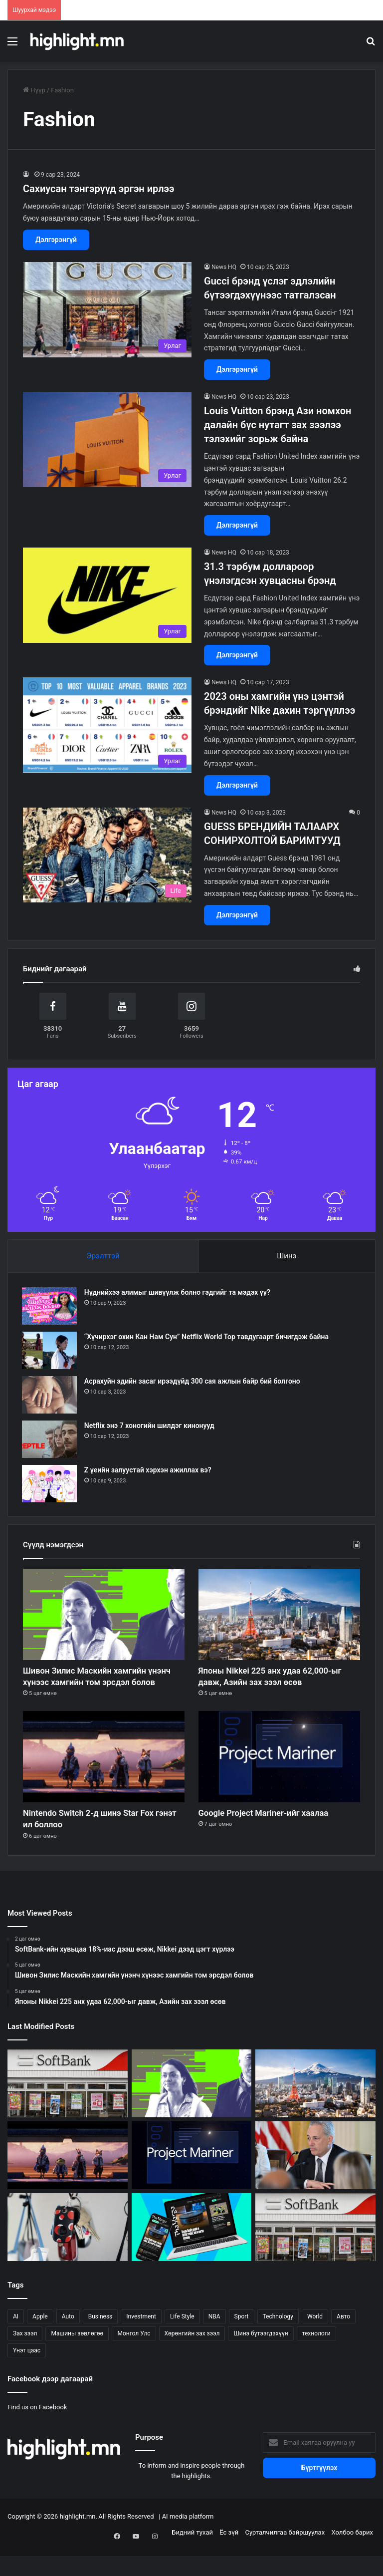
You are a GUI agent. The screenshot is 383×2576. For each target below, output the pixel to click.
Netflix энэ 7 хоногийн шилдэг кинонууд (150, 1427)
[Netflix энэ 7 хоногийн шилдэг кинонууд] (50, 1440)
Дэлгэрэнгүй (56, 240)
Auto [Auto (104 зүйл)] (68, 2341)
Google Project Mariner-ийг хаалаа (277, 1835)
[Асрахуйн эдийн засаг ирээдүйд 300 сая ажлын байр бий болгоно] (50, 1396)
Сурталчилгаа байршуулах (285, 2558)
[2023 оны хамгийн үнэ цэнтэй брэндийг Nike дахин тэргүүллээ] (107, 725)
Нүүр (34, 90)
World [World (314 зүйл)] (315, 2341)
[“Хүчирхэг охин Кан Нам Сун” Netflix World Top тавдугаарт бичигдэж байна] (50, 1351)
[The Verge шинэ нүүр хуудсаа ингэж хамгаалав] (192, 2253)
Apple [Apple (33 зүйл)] (40, 2341)
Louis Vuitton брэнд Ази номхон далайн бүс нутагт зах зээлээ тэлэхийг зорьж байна (277, 425)
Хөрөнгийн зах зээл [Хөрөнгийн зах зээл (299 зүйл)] (192, 2358)
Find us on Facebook (37, 2432)
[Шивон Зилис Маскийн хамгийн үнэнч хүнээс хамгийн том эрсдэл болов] (104, 1616)
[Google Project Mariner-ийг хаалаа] (279, 1777)
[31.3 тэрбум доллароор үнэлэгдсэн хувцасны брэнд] (107, 595)
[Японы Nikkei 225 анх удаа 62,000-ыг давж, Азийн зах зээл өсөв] (279, 1616)
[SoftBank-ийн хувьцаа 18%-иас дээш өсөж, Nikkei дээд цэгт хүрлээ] (67, 2109)
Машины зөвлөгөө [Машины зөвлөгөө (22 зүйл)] (77, 2358)
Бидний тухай (192, 2558)
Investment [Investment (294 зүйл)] (141, 2341)
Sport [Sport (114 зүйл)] (241, 2341)
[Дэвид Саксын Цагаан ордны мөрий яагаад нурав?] (315, 2181)
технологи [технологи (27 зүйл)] (316, 2358)
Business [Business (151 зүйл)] (100, 2341)
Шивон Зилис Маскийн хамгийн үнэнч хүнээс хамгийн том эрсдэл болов (102, 1688)
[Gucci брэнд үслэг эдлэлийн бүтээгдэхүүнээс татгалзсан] (107, 309)
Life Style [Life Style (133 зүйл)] (182, 2341)
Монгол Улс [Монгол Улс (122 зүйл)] (133, 2358)
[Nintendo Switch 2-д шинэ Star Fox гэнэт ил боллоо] (104, 1777)
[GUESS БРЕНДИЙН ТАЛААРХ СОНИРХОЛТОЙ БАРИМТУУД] (107, 855)
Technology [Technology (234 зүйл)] (278, 2341)
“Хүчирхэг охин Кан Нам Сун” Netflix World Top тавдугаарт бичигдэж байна (207, 1338)
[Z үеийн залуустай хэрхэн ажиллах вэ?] (50, 1484)
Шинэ (287, 1255)
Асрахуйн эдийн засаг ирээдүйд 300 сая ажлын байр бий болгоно (193, 1382)
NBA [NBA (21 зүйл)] (214, 2341)
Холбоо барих (352, 2558)
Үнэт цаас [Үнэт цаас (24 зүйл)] (26, 2375)
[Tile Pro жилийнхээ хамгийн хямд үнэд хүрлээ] (67, 2253)
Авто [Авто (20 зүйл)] (343, 2341)
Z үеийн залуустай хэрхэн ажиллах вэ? (148, 1471)
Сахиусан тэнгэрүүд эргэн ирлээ (99, 189)
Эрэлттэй (102, 1255)
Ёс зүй (228, 2558)
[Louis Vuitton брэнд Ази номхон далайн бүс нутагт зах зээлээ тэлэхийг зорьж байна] (107, 439)
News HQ (223, 267)
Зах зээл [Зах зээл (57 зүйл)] (25, 2358)
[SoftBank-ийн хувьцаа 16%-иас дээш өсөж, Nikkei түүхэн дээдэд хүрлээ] (315, 2253)
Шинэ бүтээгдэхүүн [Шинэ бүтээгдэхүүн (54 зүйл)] (260, 2358)
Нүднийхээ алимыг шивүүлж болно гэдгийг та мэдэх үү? (178, 1293)
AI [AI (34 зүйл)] (15, 2341)
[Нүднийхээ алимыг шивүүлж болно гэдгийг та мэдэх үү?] (50, 1307)
